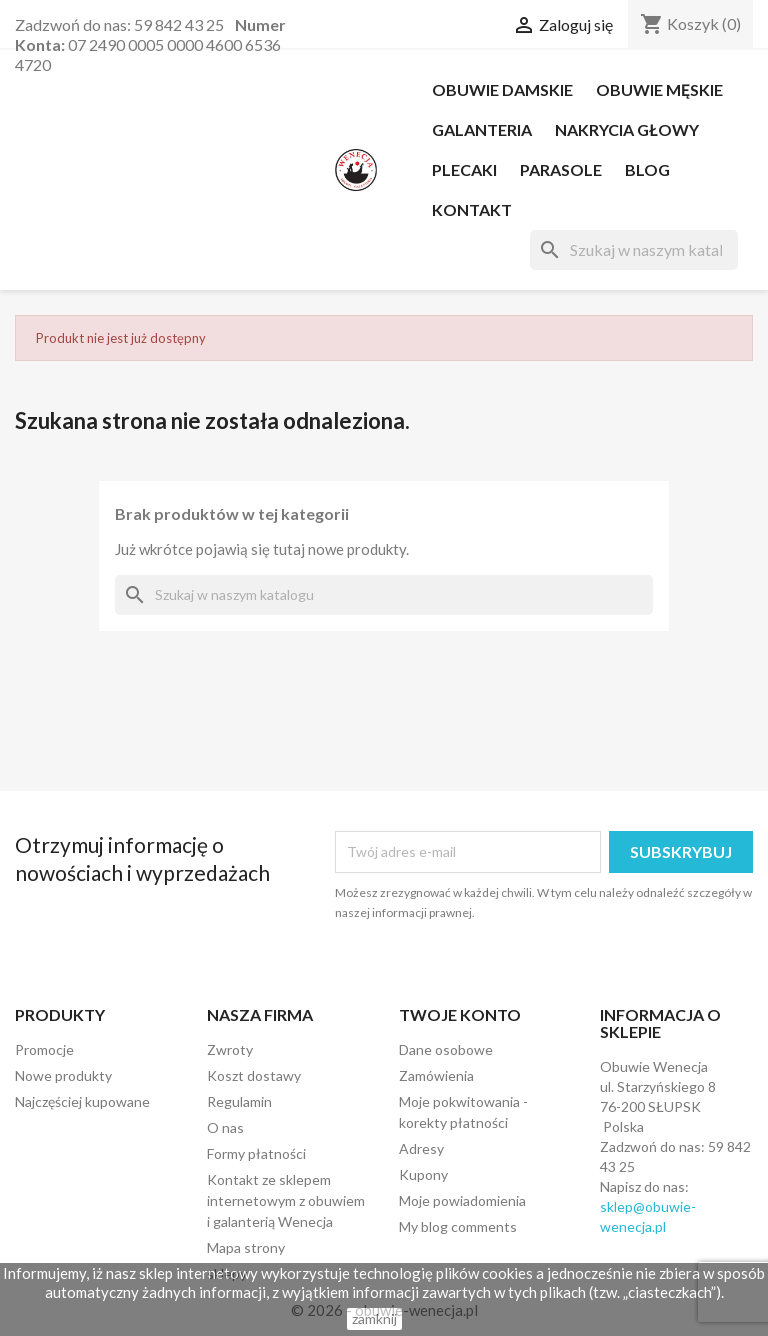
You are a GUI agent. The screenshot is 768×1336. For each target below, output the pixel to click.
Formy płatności (256, 1153)
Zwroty (230, 1049)
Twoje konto (460, 1014)
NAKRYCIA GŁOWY (627, 129)
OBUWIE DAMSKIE (502, 89)
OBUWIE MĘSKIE (659, 89)
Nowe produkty (63, 1075)
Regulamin (239, 1101)
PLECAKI (464, 169)
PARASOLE (561, 169)
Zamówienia (436, 1075)
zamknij (374, 1318)
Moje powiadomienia (462, 1200)
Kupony (423, 1174)
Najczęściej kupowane (82, 1101)
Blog (647, 169)
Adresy (421, 1148)
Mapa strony (246, 1247)
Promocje (44, 1049)
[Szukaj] (634, 250)
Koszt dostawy (254, 1075)
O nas (225, 1127)
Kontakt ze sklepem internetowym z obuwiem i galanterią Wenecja (286, 1200)
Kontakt (472, 209)
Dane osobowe (446, 1049)
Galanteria (482, 129)
